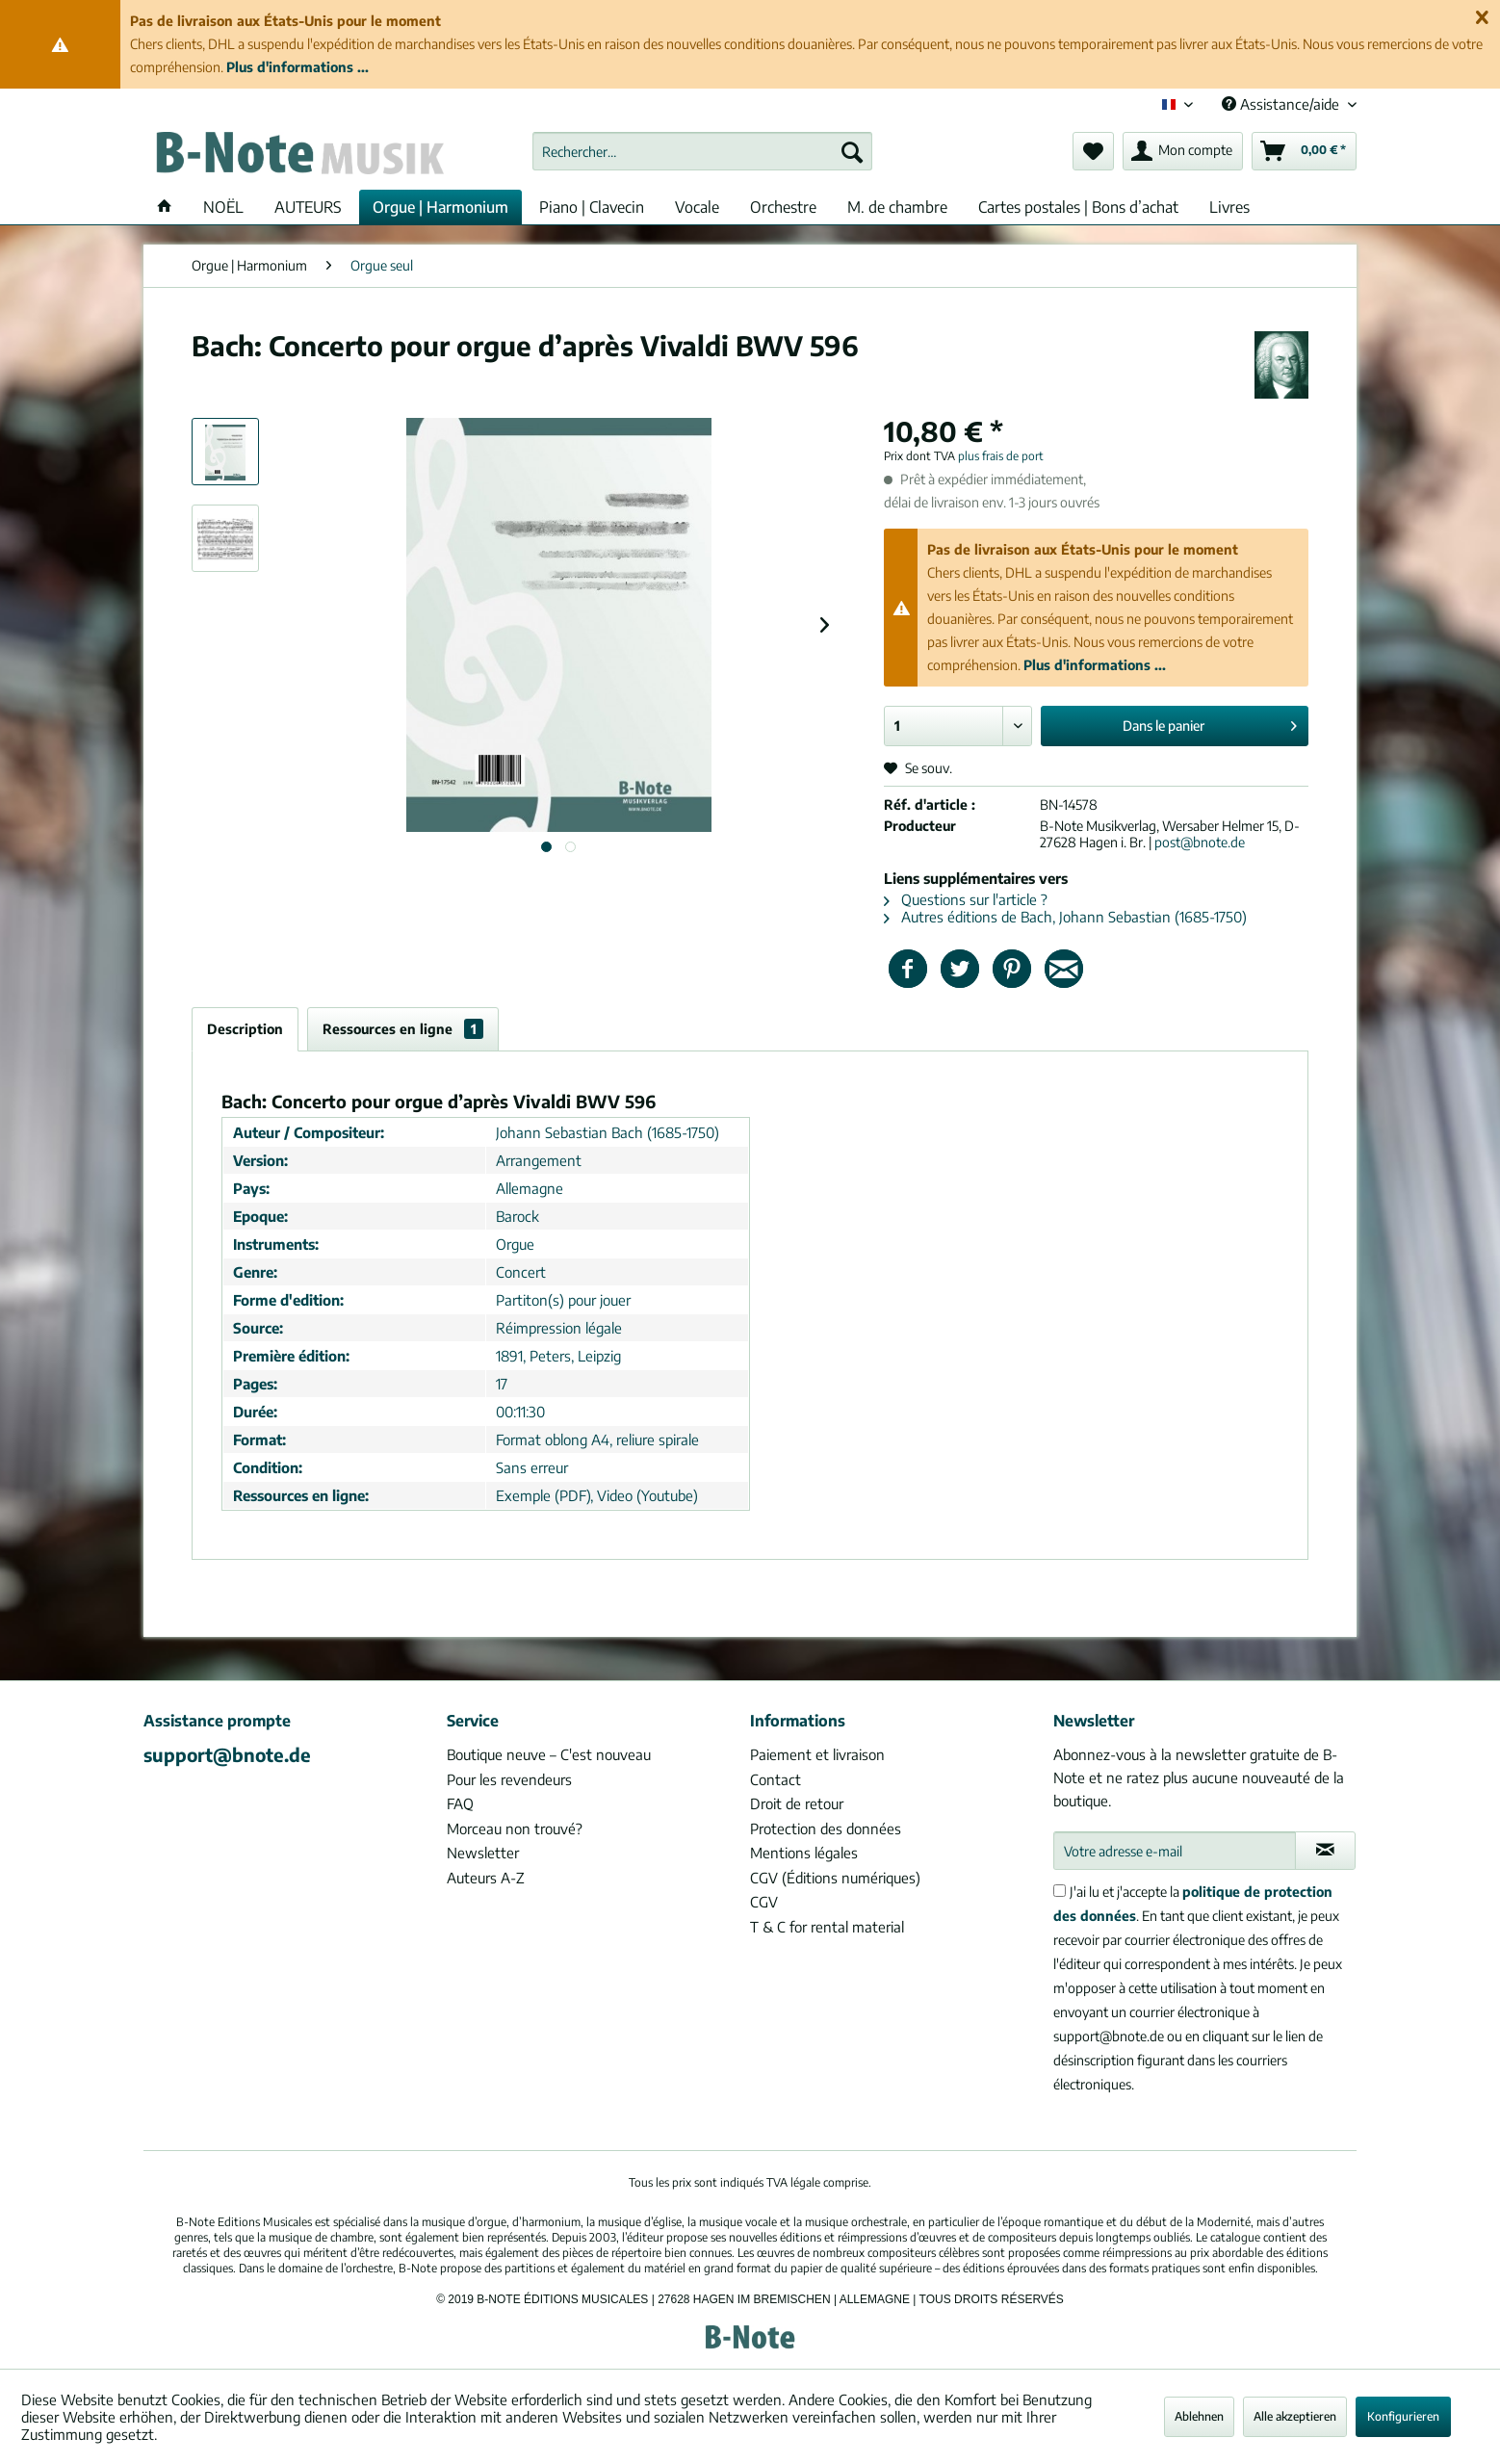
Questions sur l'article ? (965, 899)
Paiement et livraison (817, 1754)
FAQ (460, 1803)
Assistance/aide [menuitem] (1282, 104)
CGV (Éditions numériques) (835, 1877)
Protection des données (825, 1828)
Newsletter (483, 1852)
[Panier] (1304, 151)
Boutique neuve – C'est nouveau (549, 1754)
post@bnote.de (1199, 842)
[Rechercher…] (702, 151)
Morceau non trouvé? (514, 1828)
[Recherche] (852, 151)
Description (245, 1029)
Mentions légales (804, 1852)
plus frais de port (1001, 456)
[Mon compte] (1183, 151)
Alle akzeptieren (1295, 2416)
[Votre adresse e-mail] (1174, 1850)
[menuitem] (702, 151)
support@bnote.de (227, 1754)
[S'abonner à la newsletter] (1325, 1850)
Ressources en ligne (403, 1029)
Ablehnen (1199, 2416)
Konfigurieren (1403, 2416)
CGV (764, 1901)
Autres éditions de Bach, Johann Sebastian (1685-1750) (1065, 916)
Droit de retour (796, 1803)
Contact (775, 1779)
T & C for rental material (827, 1926)
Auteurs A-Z (486, 1877)
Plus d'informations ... (297, 67)
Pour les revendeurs (509, 1779)
